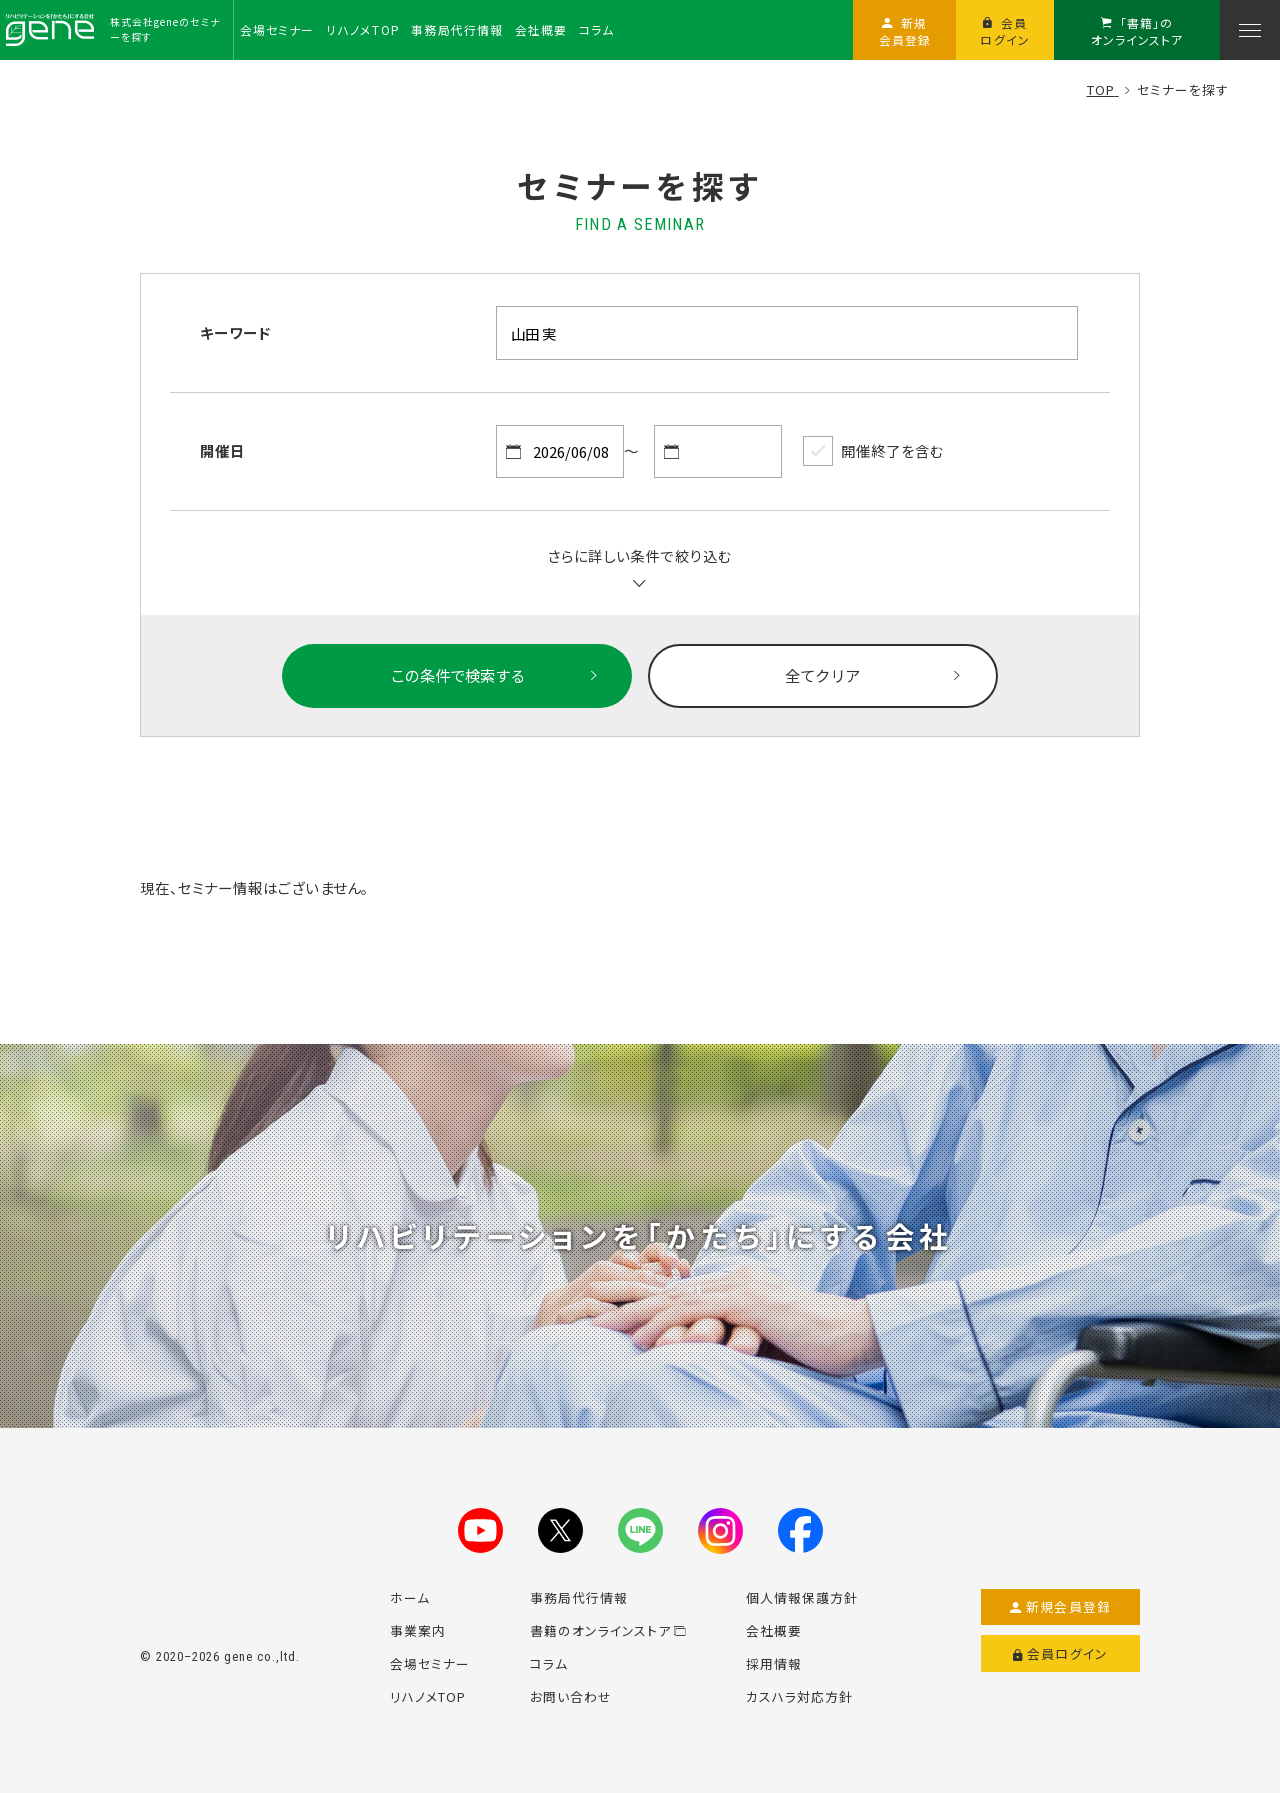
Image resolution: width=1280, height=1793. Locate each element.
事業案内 (418, 1630)
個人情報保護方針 (802, 1597)
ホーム (410, 1597)
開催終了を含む (873, 451)
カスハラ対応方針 (799, 1696)
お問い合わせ (571, 1696)
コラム (549, 1663)
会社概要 (774, 1630)
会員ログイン (1060, 1654)
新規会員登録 (1060, 1607)
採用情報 (774, 1663)
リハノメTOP (428, 1696)
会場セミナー (430, 1663)
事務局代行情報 (579, 1597)
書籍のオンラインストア (608, 1630)
